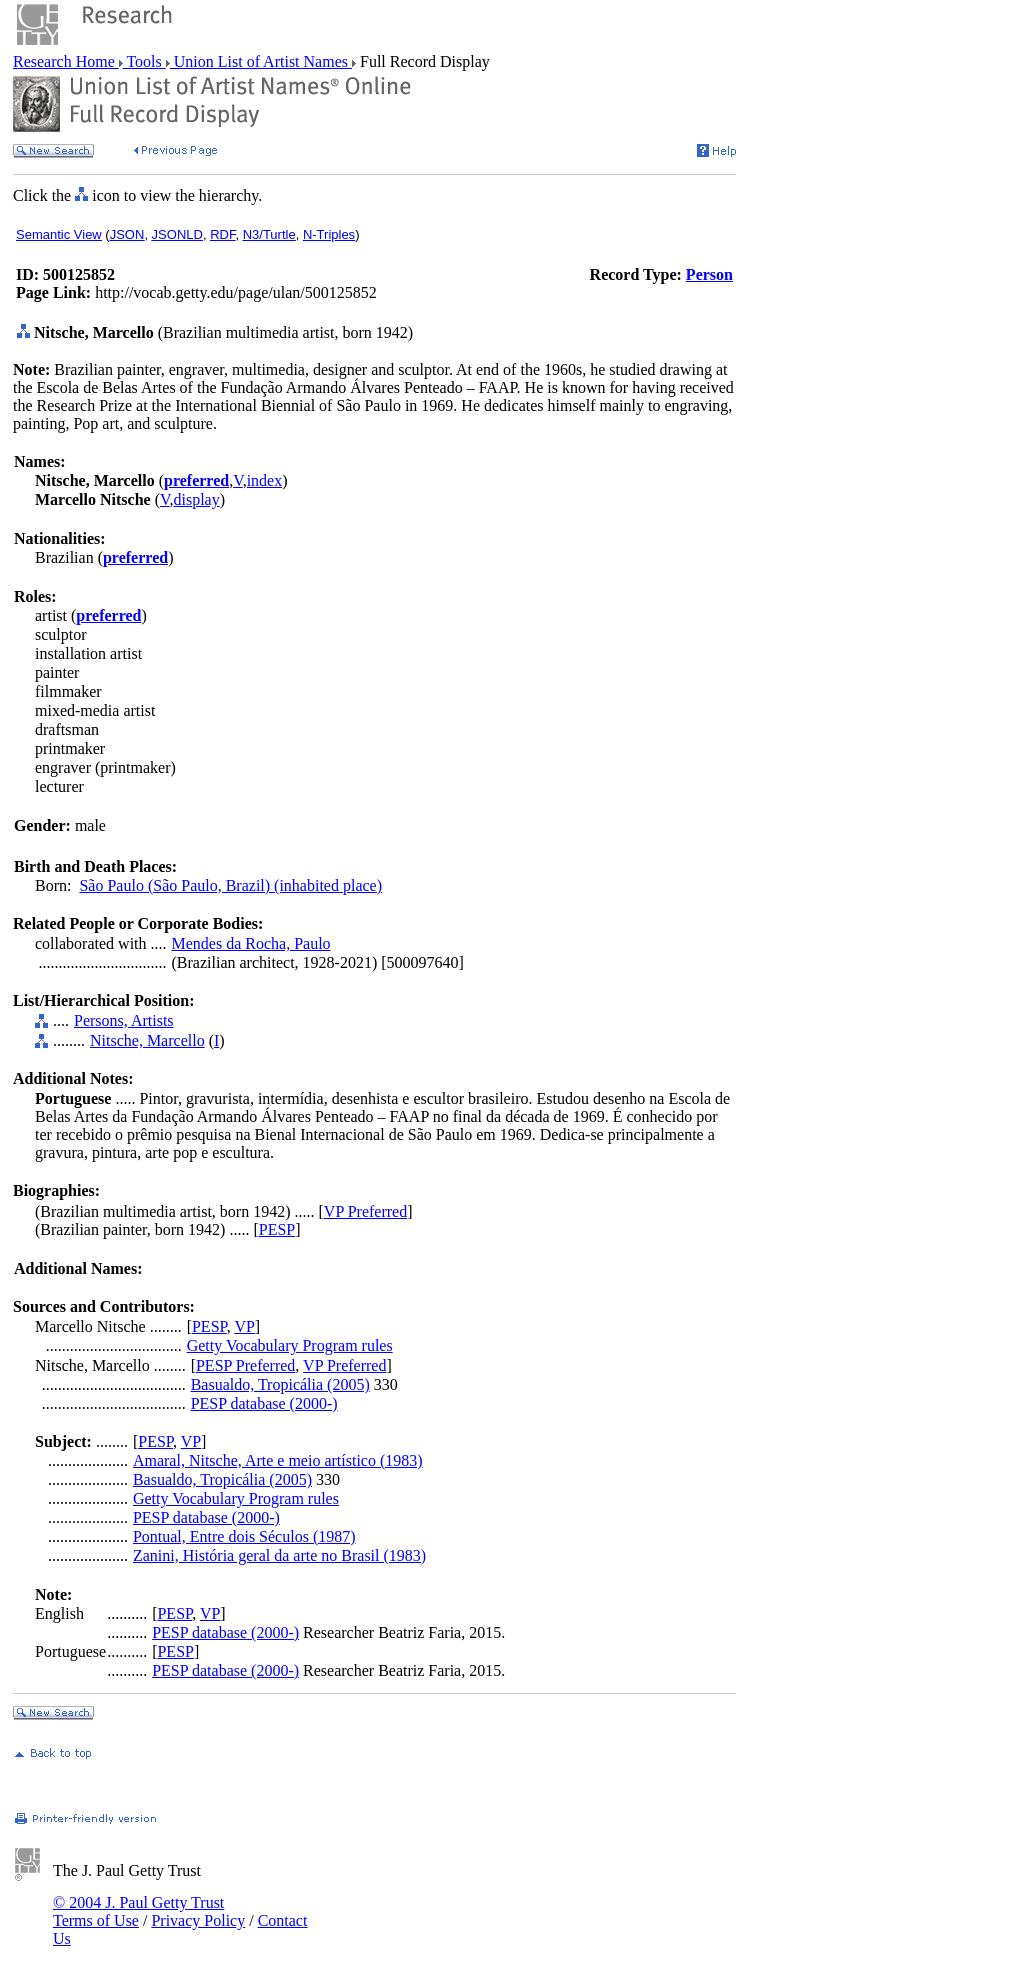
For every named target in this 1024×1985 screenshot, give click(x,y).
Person (709, 274)
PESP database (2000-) (264, 1403)
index (265, 480)
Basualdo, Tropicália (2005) (280, 1384)
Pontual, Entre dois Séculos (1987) (244, 1536)
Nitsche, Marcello (147, 1040)
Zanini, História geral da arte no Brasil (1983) (279, 1555)
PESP (277, 1229)
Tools (144, 61)
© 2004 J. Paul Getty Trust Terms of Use (138, 1911)
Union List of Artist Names (261, 61)
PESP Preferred (245, 1365)
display (197, 499)
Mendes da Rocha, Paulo (251, 943)
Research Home (66, 61)
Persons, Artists (124, 1020)
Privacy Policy (198, 1920)
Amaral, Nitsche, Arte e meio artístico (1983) (278, 1460)
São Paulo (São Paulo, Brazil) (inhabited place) (230, 885)
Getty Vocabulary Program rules (290, 1345)
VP (244, 1326)
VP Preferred (365, 1211)
